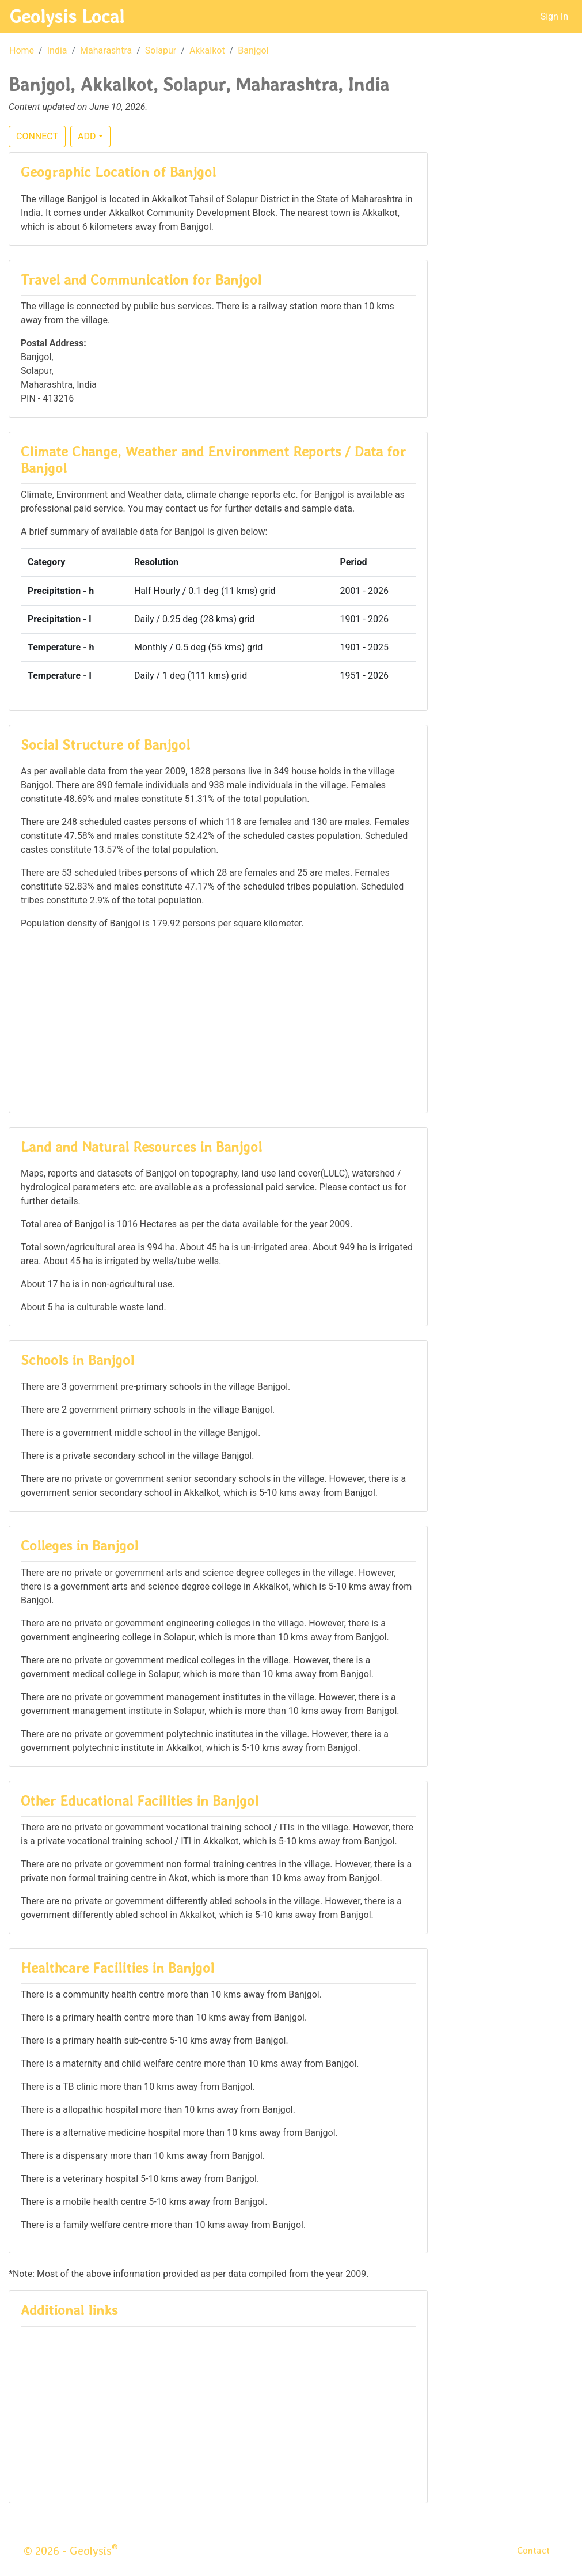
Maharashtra (106, 50)
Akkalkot (207, 50)
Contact (533, 2550)
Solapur (160, 50)
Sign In (554, 16)
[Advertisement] (218, 1020)
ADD (87, 136)
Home (21, 50)
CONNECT (37, 136)
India (57, 50)
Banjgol (253, 50)
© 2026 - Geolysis (71, 2551)
